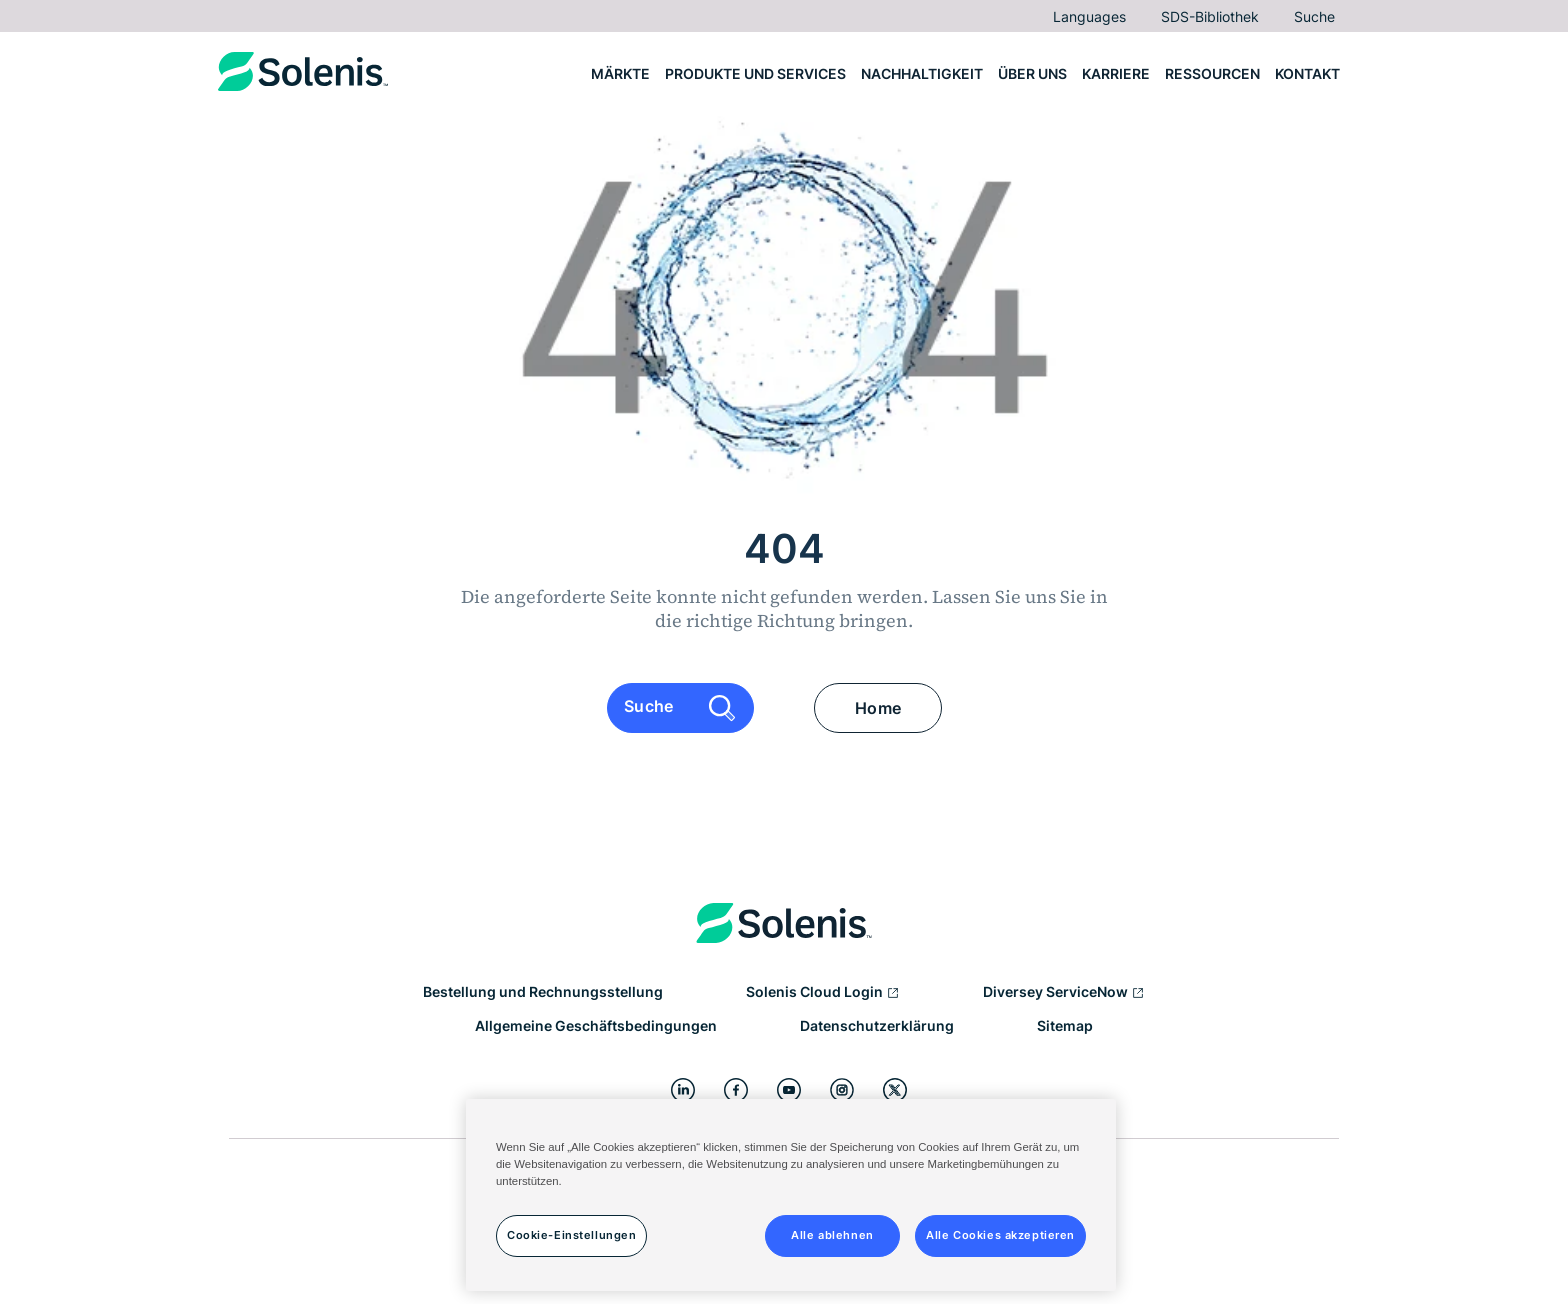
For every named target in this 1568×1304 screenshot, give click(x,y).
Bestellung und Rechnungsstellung (543, 991)
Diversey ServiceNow (1064, 993)
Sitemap (1065, 1025)
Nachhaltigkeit (922, 73)
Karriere (1116, 73)
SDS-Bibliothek (1210, 16)
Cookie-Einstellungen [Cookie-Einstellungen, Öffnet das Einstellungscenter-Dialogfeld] (571, 1235)
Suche (1314, 16)
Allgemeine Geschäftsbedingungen (596, 1025)
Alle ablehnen (832, 1235)
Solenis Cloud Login (823, 993)
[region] (791, 1195)
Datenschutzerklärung (877, 1025)
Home (878, 708)
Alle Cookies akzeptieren (1000, 1235)
